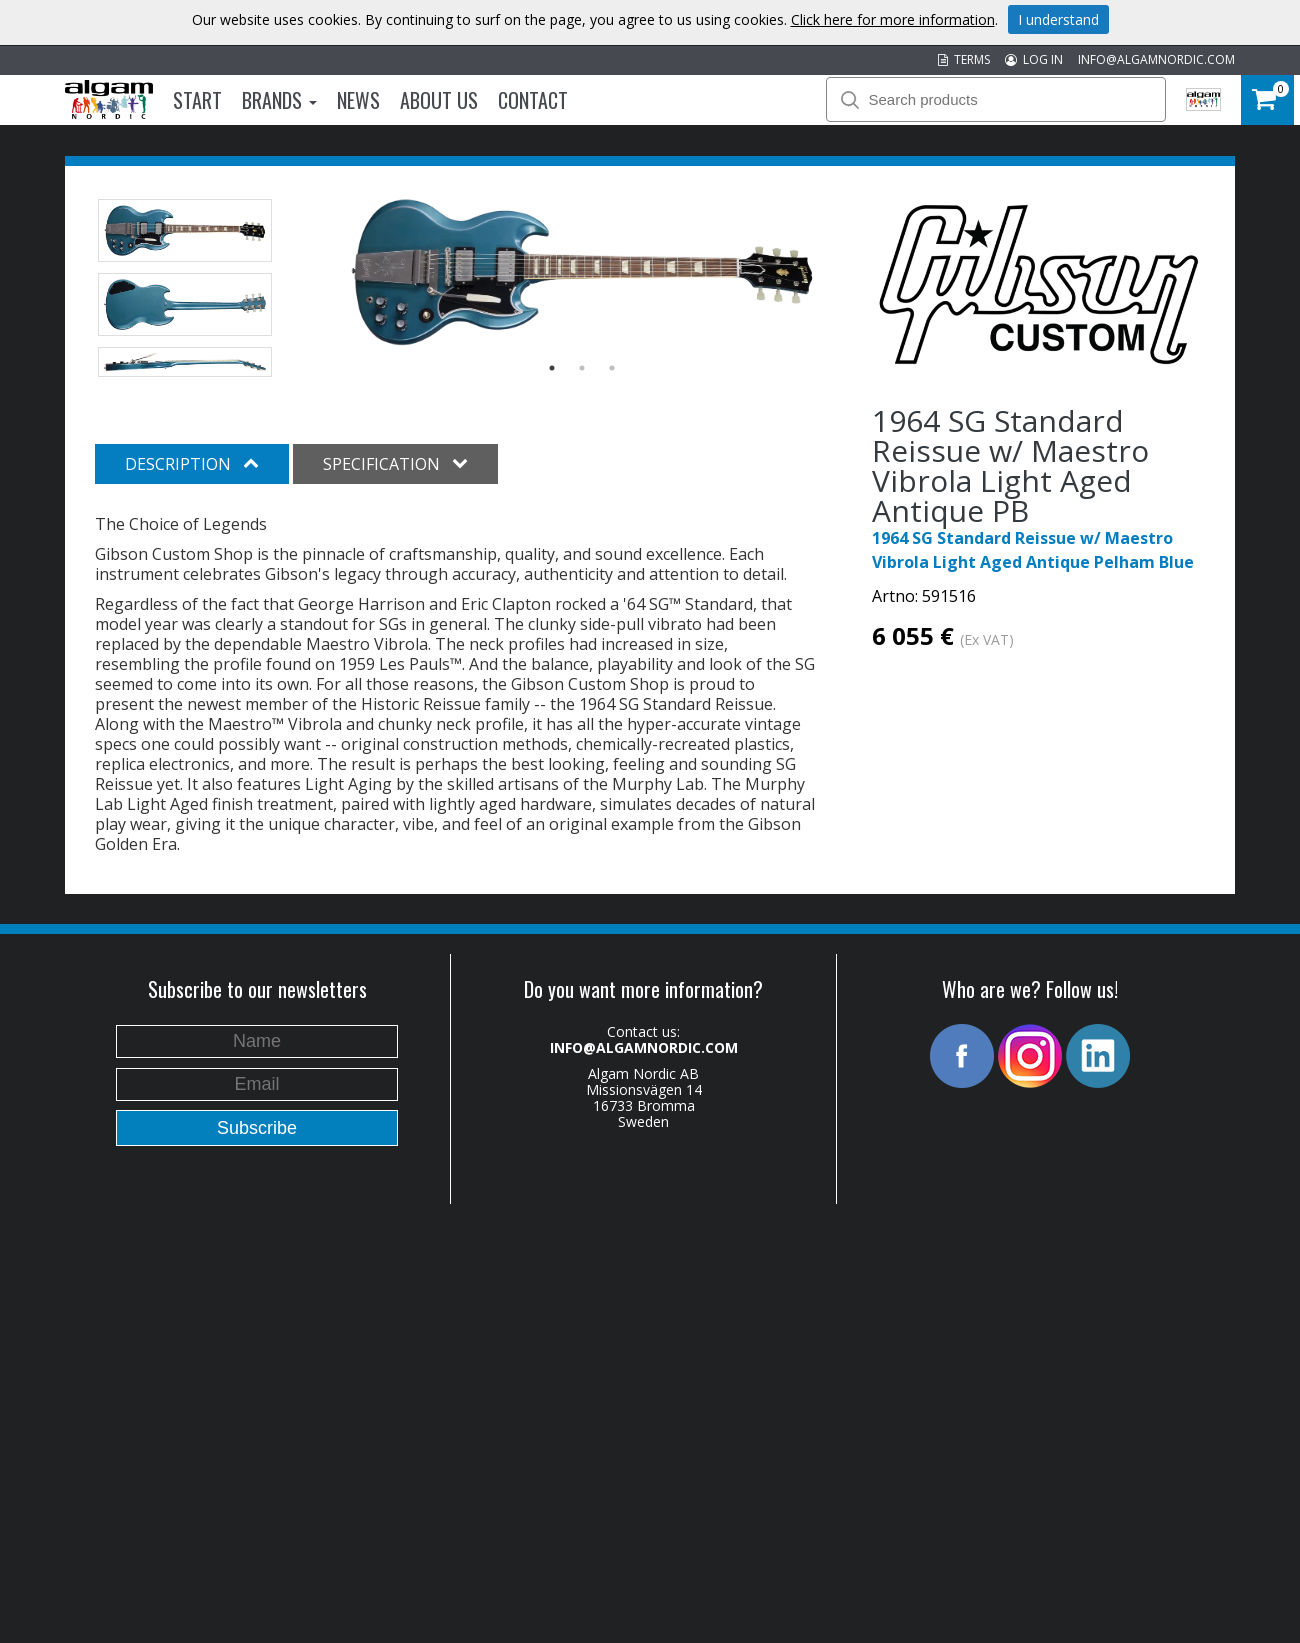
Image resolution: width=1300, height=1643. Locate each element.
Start (197, 100)
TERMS (964, 59)
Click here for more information (893, 19)
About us (439, 100)
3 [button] (612, 368)
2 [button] (582, 368)
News (358, 100)
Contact (533, 100)
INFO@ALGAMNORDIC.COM (1156, 59)
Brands (279, 100)
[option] (582, 272)
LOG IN (1034, 59)
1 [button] (552, 368)
